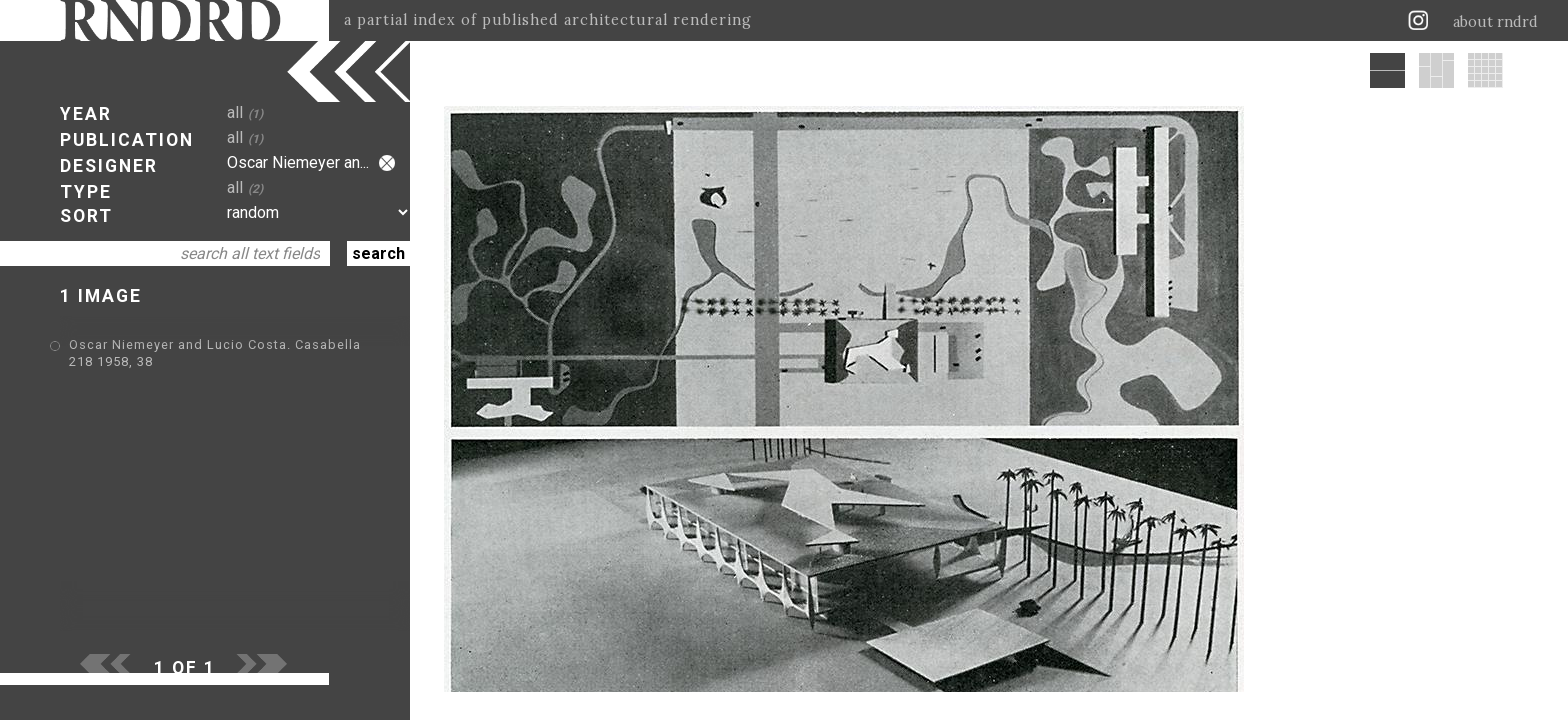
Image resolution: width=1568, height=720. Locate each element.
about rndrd (1495, 22)
